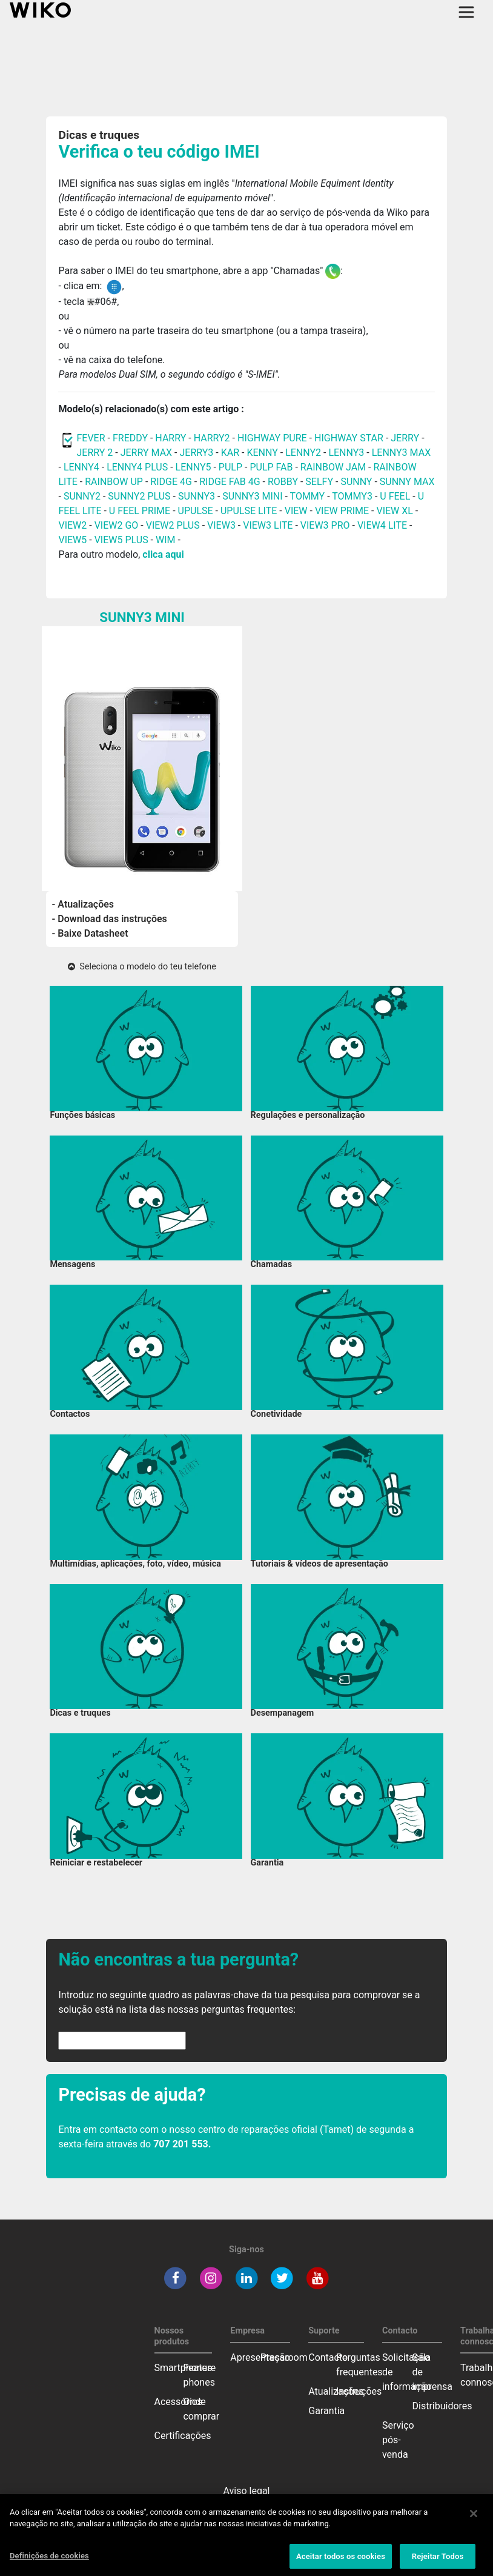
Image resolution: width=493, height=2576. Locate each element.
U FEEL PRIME (139, 511)
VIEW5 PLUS (121, 540)
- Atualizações (83, 904)
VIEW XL (394, 511)
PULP (232, 467)
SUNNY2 (82, 496)
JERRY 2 (94, 452)
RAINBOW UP (114, 481)
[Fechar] (473, 2524)
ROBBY (283, 481)
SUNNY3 (196, 496)
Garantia (326, 2411)
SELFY (320, 481)
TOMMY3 (352, 496)
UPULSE (197, 511)
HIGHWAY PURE (273, 438)
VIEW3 (221, 525)
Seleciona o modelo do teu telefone (142, 967)
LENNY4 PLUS (137, 467)
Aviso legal (246, 2491)
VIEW (296, 511)
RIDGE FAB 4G (230, 481)
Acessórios (178, 2401)
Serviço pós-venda (398, 2440)
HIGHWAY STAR (350, 438)
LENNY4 (81, 467)
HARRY (171, 438)
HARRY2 (212, 438)
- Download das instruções (109, 919)
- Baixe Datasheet (90, 933)
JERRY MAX (146, 452)
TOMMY (307, 496)
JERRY (405, 438)
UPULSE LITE (248, 511)
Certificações (182, 2435)
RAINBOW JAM (334, 467)
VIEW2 (72, 525)
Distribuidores (442, 2406)
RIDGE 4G (171, 481)
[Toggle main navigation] (466, 12)
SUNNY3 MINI (252, 496)
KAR (230, 452)
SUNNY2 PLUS (139, 496)
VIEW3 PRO (325, 525)
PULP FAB (271, 467)
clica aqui (163, 554)
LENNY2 (303, 452)
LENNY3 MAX (401, 452)
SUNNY (356, 481)
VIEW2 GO (116, 525)
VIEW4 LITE (382, 525)
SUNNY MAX (407, 481)
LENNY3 (346, 452)
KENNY (262, 452)
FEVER (91, 438)
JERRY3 (197, 452)
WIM (166, 540)
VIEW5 (73, 540)
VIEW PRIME (342, 511)
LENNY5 (193, 467)
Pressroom (284, 2357)
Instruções (359, 2391)
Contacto (328, 2357)
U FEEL (395, 496)
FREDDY (130, 438)
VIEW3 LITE (268, 525)
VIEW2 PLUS (173, 525)
